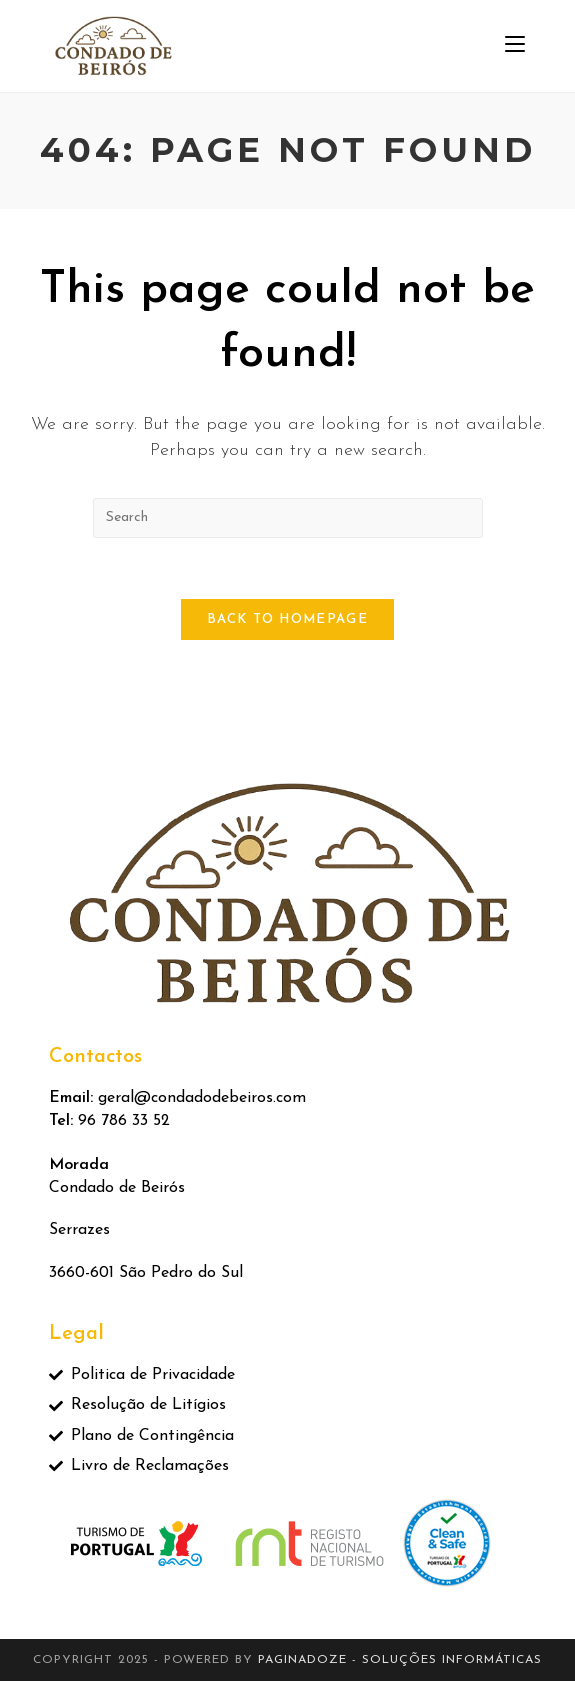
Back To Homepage (287, 619)
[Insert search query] (288, 518)
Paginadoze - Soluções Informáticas (400, 1660)
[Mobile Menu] (515, 45)
